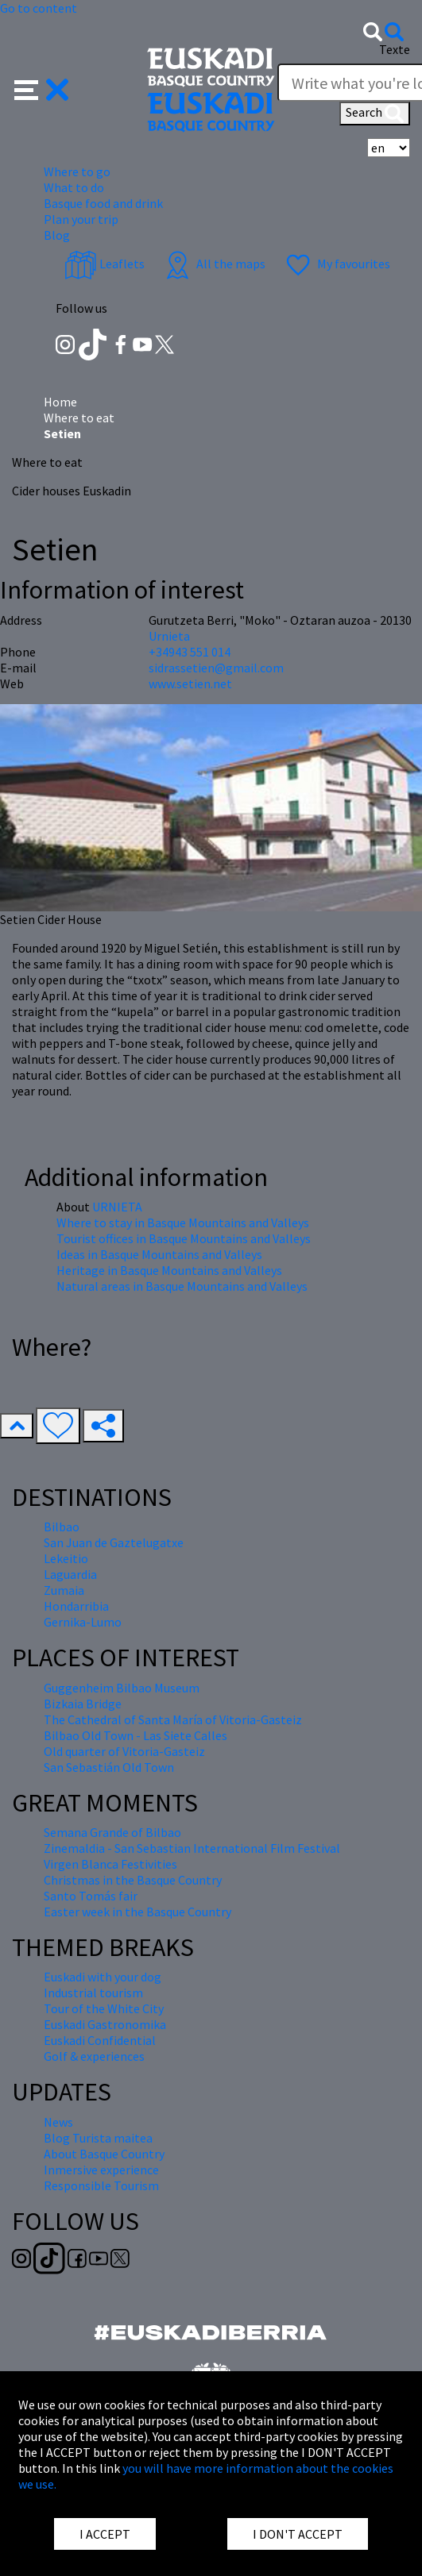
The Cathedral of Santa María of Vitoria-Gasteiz (173, 1719)
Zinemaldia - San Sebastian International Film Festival (192, 1848)
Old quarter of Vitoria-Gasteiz (124, 1751)
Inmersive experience (101, 2169)
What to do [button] (74, 187)
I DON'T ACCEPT (298, 2534)
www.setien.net (190, 683)
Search (375, 113)
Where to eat (79, 417)
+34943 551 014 (189, 652)
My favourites (336, 263)
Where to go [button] (77, 171)
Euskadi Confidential (100, 2040)
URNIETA (117, 1207)
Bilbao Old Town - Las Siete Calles (135, 1735)
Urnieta (169, 636)
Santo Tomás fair (90, 1896)
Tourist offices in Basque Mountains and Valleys (183, 1238)
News (58, 2122)
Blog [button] (57, 235)
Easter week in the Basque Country (137, 1911)
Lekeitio (66, 1558)
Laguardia (70, 1574)
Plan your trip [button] (81, 219)
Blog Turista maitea (98, 2138)
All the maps (213, 263)
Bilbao (61, 1526)
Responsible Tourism (101, 2185)
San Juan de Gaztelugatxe (114, 1542)
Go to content (38, 8)
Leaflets (104, 263)
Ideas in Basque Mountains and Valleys (159, 1254)
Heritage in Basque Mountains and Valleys (169, 1270)
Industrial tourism (93, 1992)
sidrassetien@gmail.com (216, 668)
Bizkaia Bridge (83, 1704)
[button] (42, 88)
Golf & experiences (94, 2056)
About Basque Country (104, 2154)
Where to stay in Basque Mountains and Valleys (182, 1222)
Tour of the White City (104, 2008)
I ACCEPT (104, 2534)
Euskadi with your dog (102, 1977)
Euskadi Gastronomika (105, 2024)
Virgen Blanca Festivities (110, 1864)
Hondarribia (76, 1606)
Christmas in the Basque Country (133, 1880)
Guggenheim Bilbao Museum (121, 1688)
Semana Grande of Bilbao (112, 1832)
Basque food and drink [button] (103, 203)
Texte (394, 49)
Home (60, 402)
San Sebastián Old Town (109, 1767)
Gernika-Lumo (83, 1622)
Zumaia (64, 1590)
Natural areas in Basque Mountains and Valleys (182, 1286)
